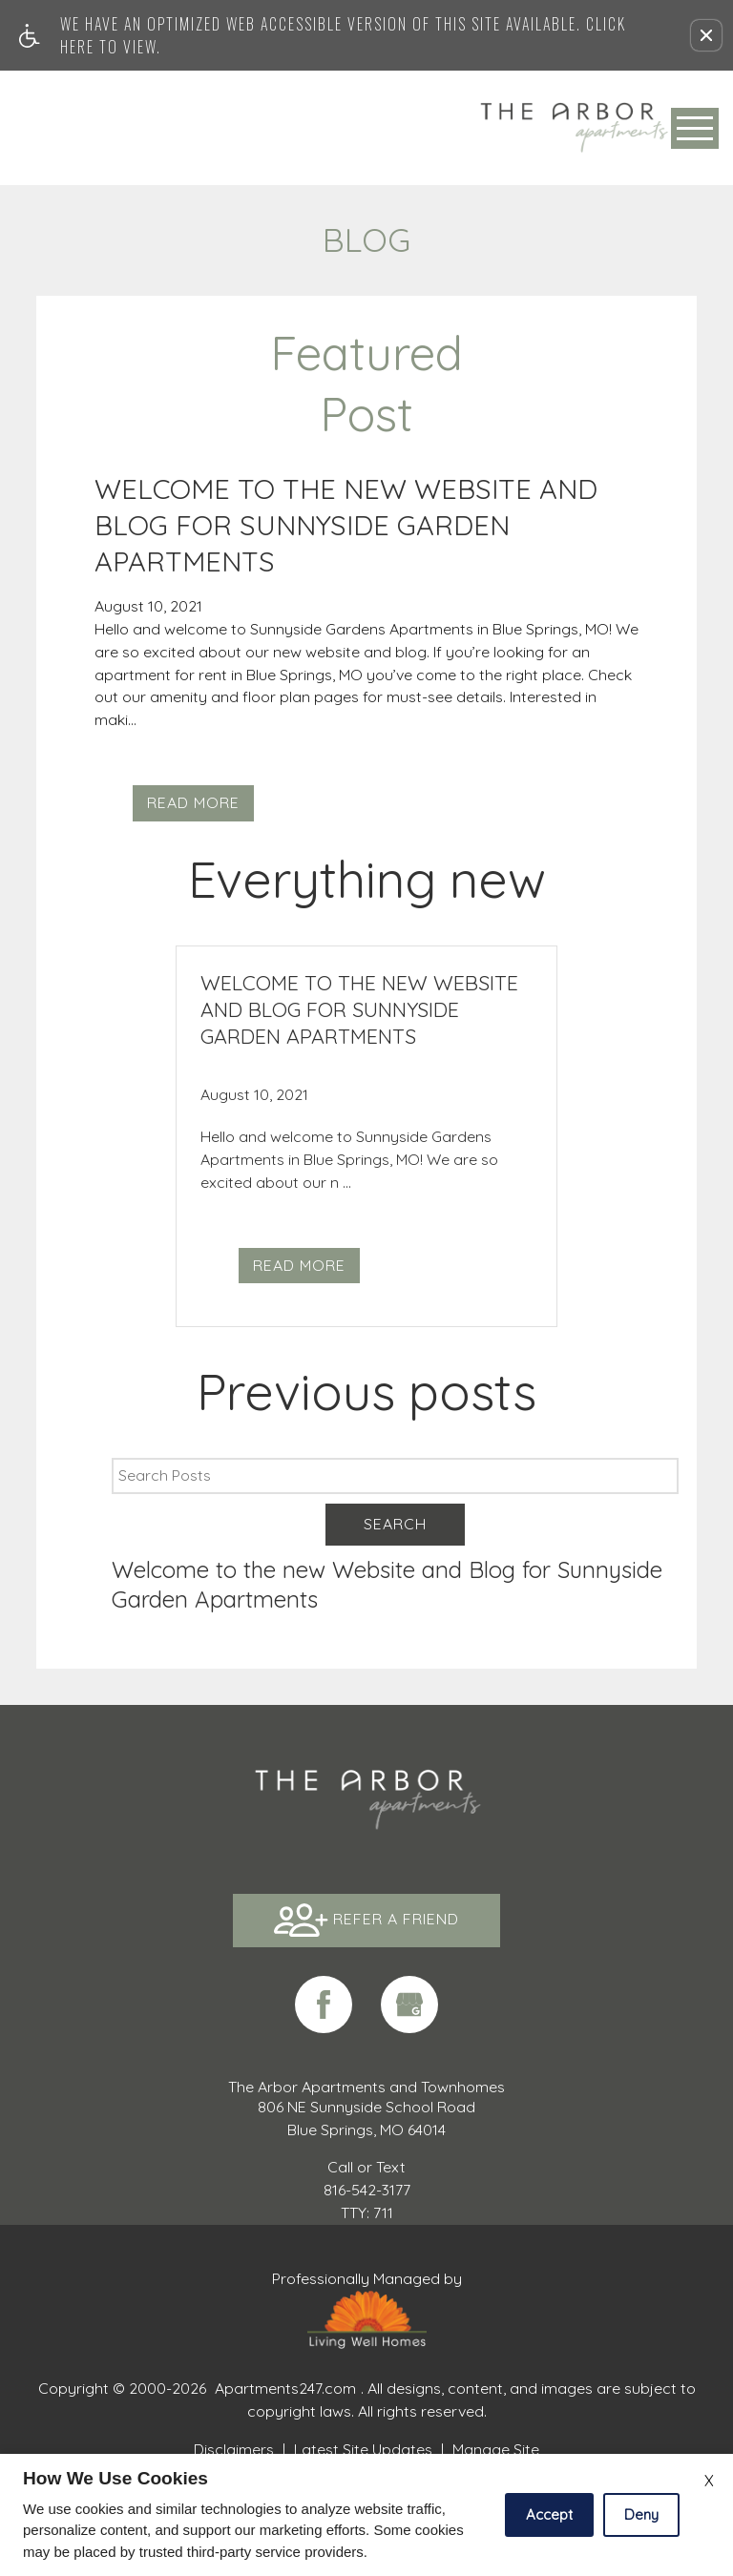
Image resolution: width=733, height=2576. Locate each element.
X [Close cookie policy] (709, 2480)
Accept (549, 2514)
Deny (641, 2514)
